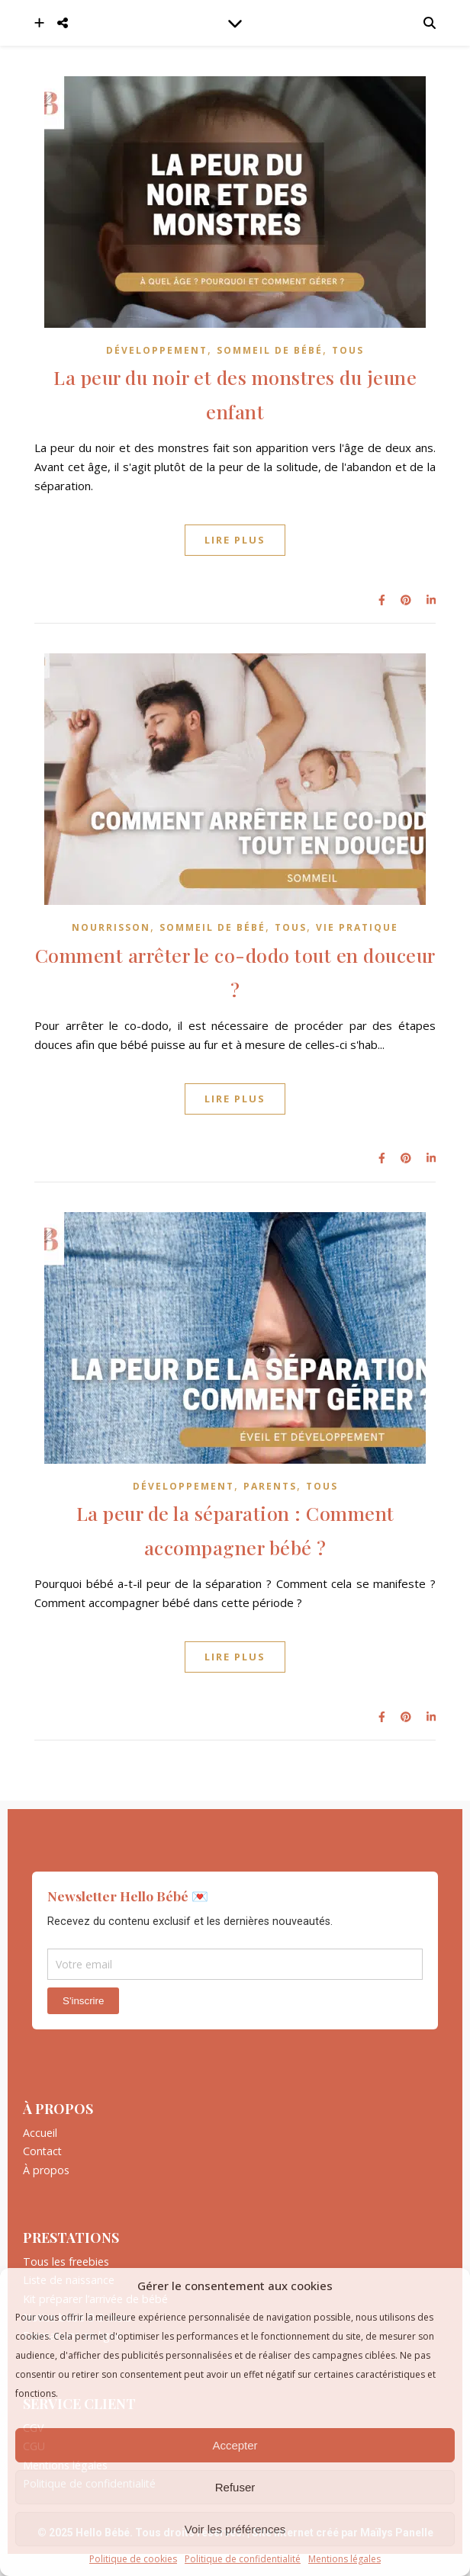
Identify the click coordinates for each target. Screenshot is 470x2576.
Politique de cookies (133, 2559)
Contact (42, 2151)
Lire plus (235, 540)
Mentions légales (344, 2559)
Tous (348, 350)
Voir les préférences (235, 2529)
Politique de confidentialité (243, 2559)
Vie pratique (357, 927)
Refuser (235, 2487)
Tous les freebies (66, 2262)
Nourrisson (111, 927)
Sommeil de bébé (270, 350)
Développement (157, 350)
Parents (270, 1486)
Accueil (40, 2133)
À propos (46, 2170)
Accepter (234, 2445)
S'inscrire (83, 2001)
